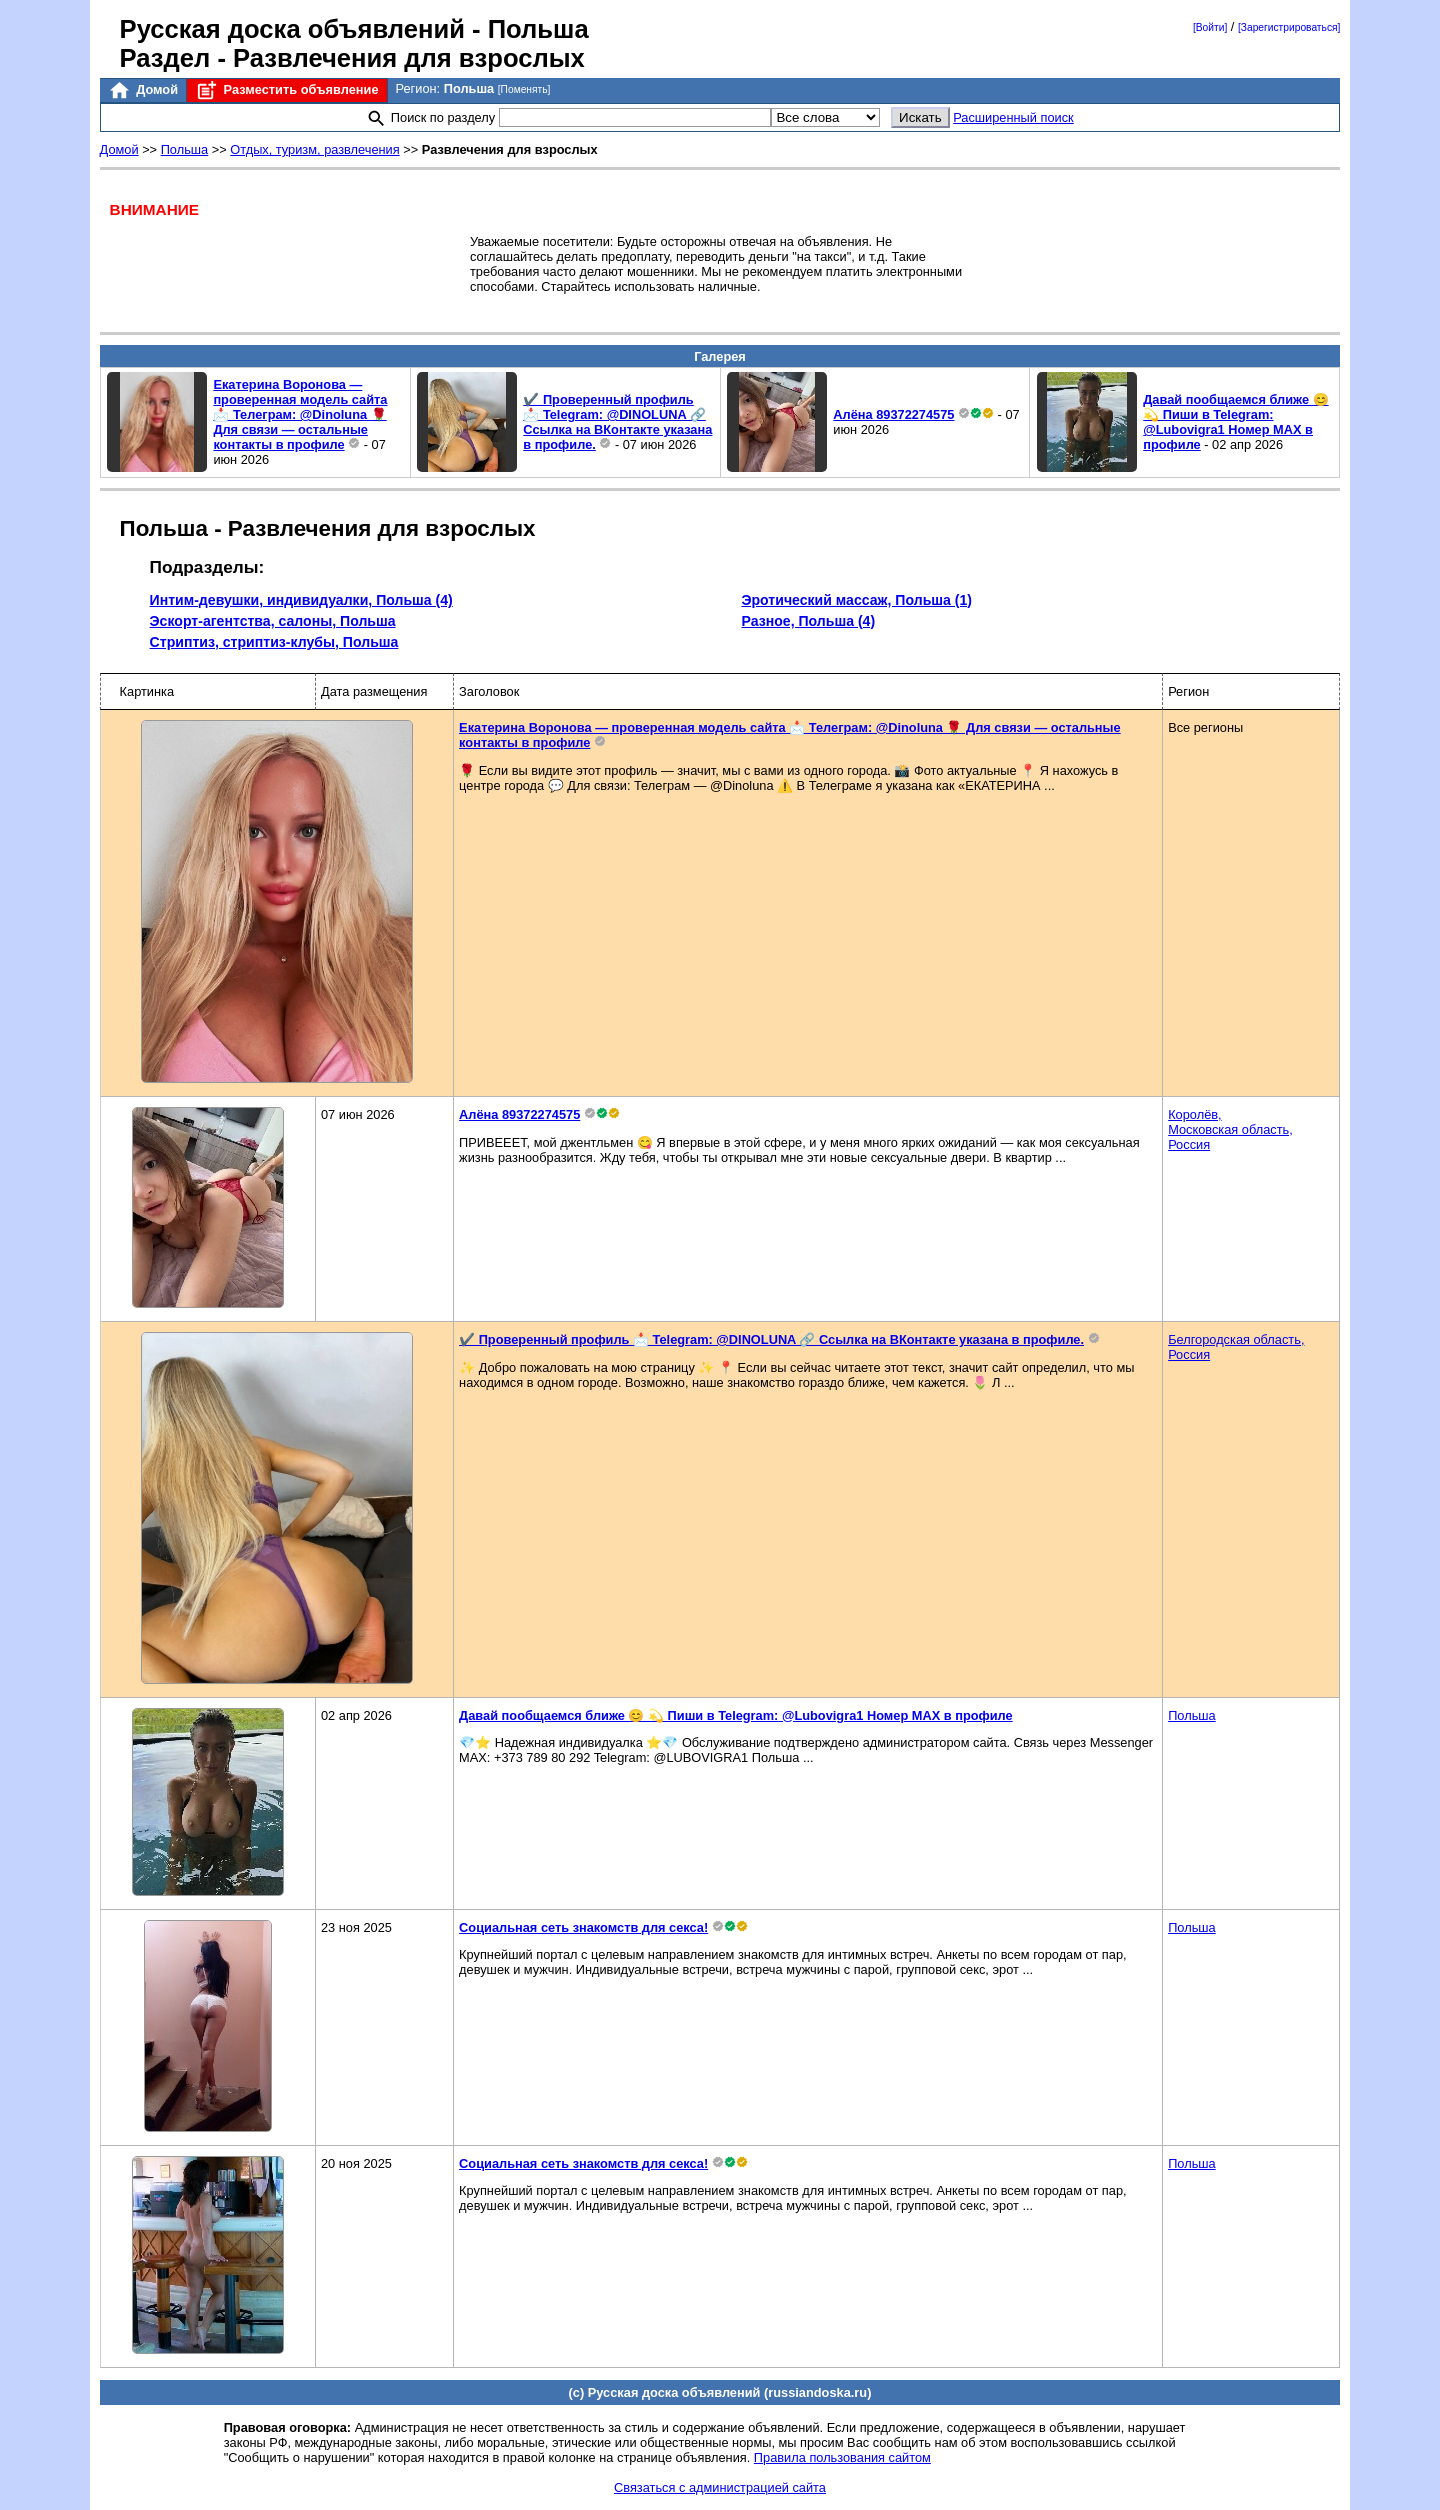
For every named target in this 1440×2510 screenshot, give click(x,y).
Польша (185, 149)
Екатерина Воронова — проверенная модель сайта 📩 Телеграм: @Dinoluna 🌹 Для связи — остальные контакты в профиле (300, 414)
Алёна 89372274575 (893, 414)
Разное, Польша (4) (809, 621)
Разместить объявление (286, 90)
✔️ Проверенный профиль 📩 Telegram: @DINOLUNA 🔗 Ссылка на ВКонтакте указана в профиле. (617, 422)
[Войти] (1210, 27)
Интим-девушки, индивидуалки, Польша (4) (301, 600)
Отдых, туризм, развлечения (314, 149)
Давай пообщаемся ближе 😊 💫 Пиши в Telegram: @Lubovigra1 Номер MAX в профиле (1235, 422)
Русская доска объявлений (292, 29)
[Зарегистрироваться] (1289, 27)
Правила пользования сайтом (842, 2457)
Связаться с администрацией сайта (720, 2487)
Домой (143, 90)
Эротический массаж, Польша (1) (857, 600)
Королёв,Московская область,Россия (1230, 1129)
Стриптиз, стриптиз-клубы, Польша (274, 642)
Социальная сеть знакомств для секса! (583, 1927)
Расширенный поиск (1013, 117)
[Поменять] (524, 89)
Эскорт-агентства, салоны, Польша (273, 621)
